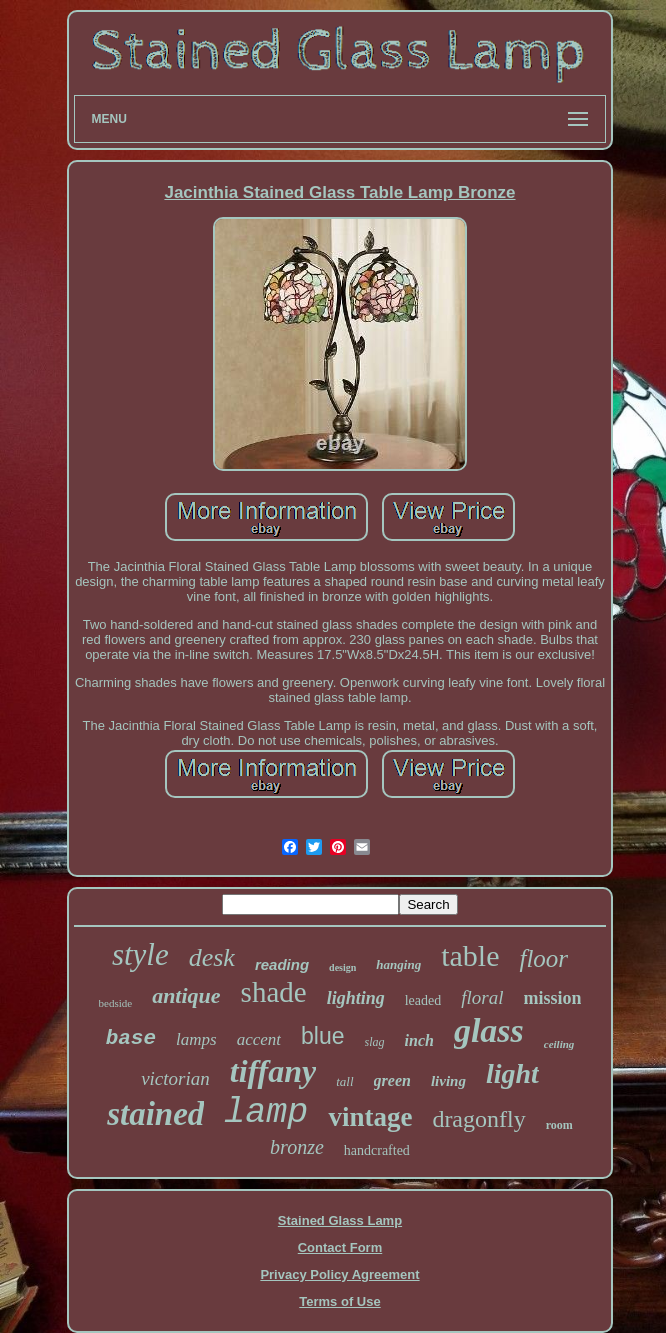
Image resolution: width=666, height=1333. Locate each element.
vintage (370, 1117)
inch (419, 1040)
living (448, 1081)
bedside (116, 1003)
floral (482, 997)
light (512, 1073)
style (140, 954)
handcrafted (377, 1150)
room (559, 1125)
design (342, 967)
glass (489, 1030)
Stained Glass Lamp (340, 1220)
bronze (297, 1147)
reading (282, 964)
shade (274, 992)
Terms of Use (339, 1301)
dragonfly (478, 1119)
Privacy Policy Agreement (339, 1274)
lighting (356, 998)
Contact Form (340, 1247)
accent (259, 1039)
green (392, 1080)
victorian (175, 1078)
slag (375, 1042)
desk (212, 957)
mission (552, 998)
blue (322, 1036)
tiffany (273, 1071)
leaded (423, 1000)
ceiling (559, 1044)
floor (543, 958)
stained (155, 1114)
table (470, 955)
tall (344, 1081)
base (131, 1038)
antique (186, 995)
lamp (266, 1113)
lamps (196, 1039)
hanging (398, 964)
